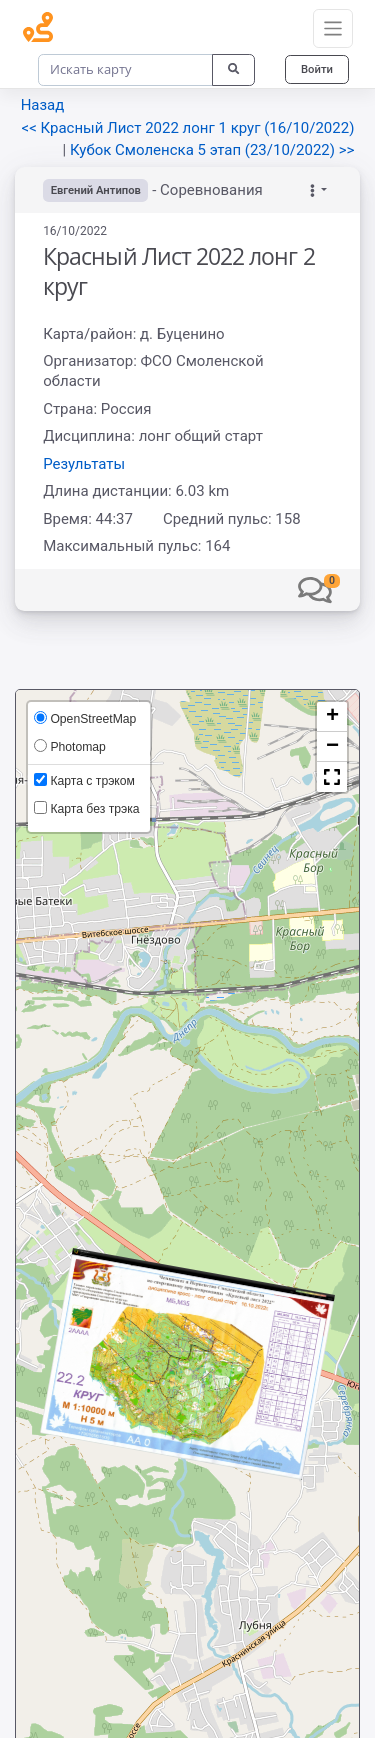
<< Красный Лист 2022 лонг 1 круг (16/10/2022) (188, 128)
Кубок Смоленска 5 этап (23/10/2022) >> (212, 150)
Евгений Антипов (96, 190)
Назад (43, 105)
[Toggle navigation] (333, 29)
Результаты (84, 464)
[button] (315, 589)
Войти (317, 69)
